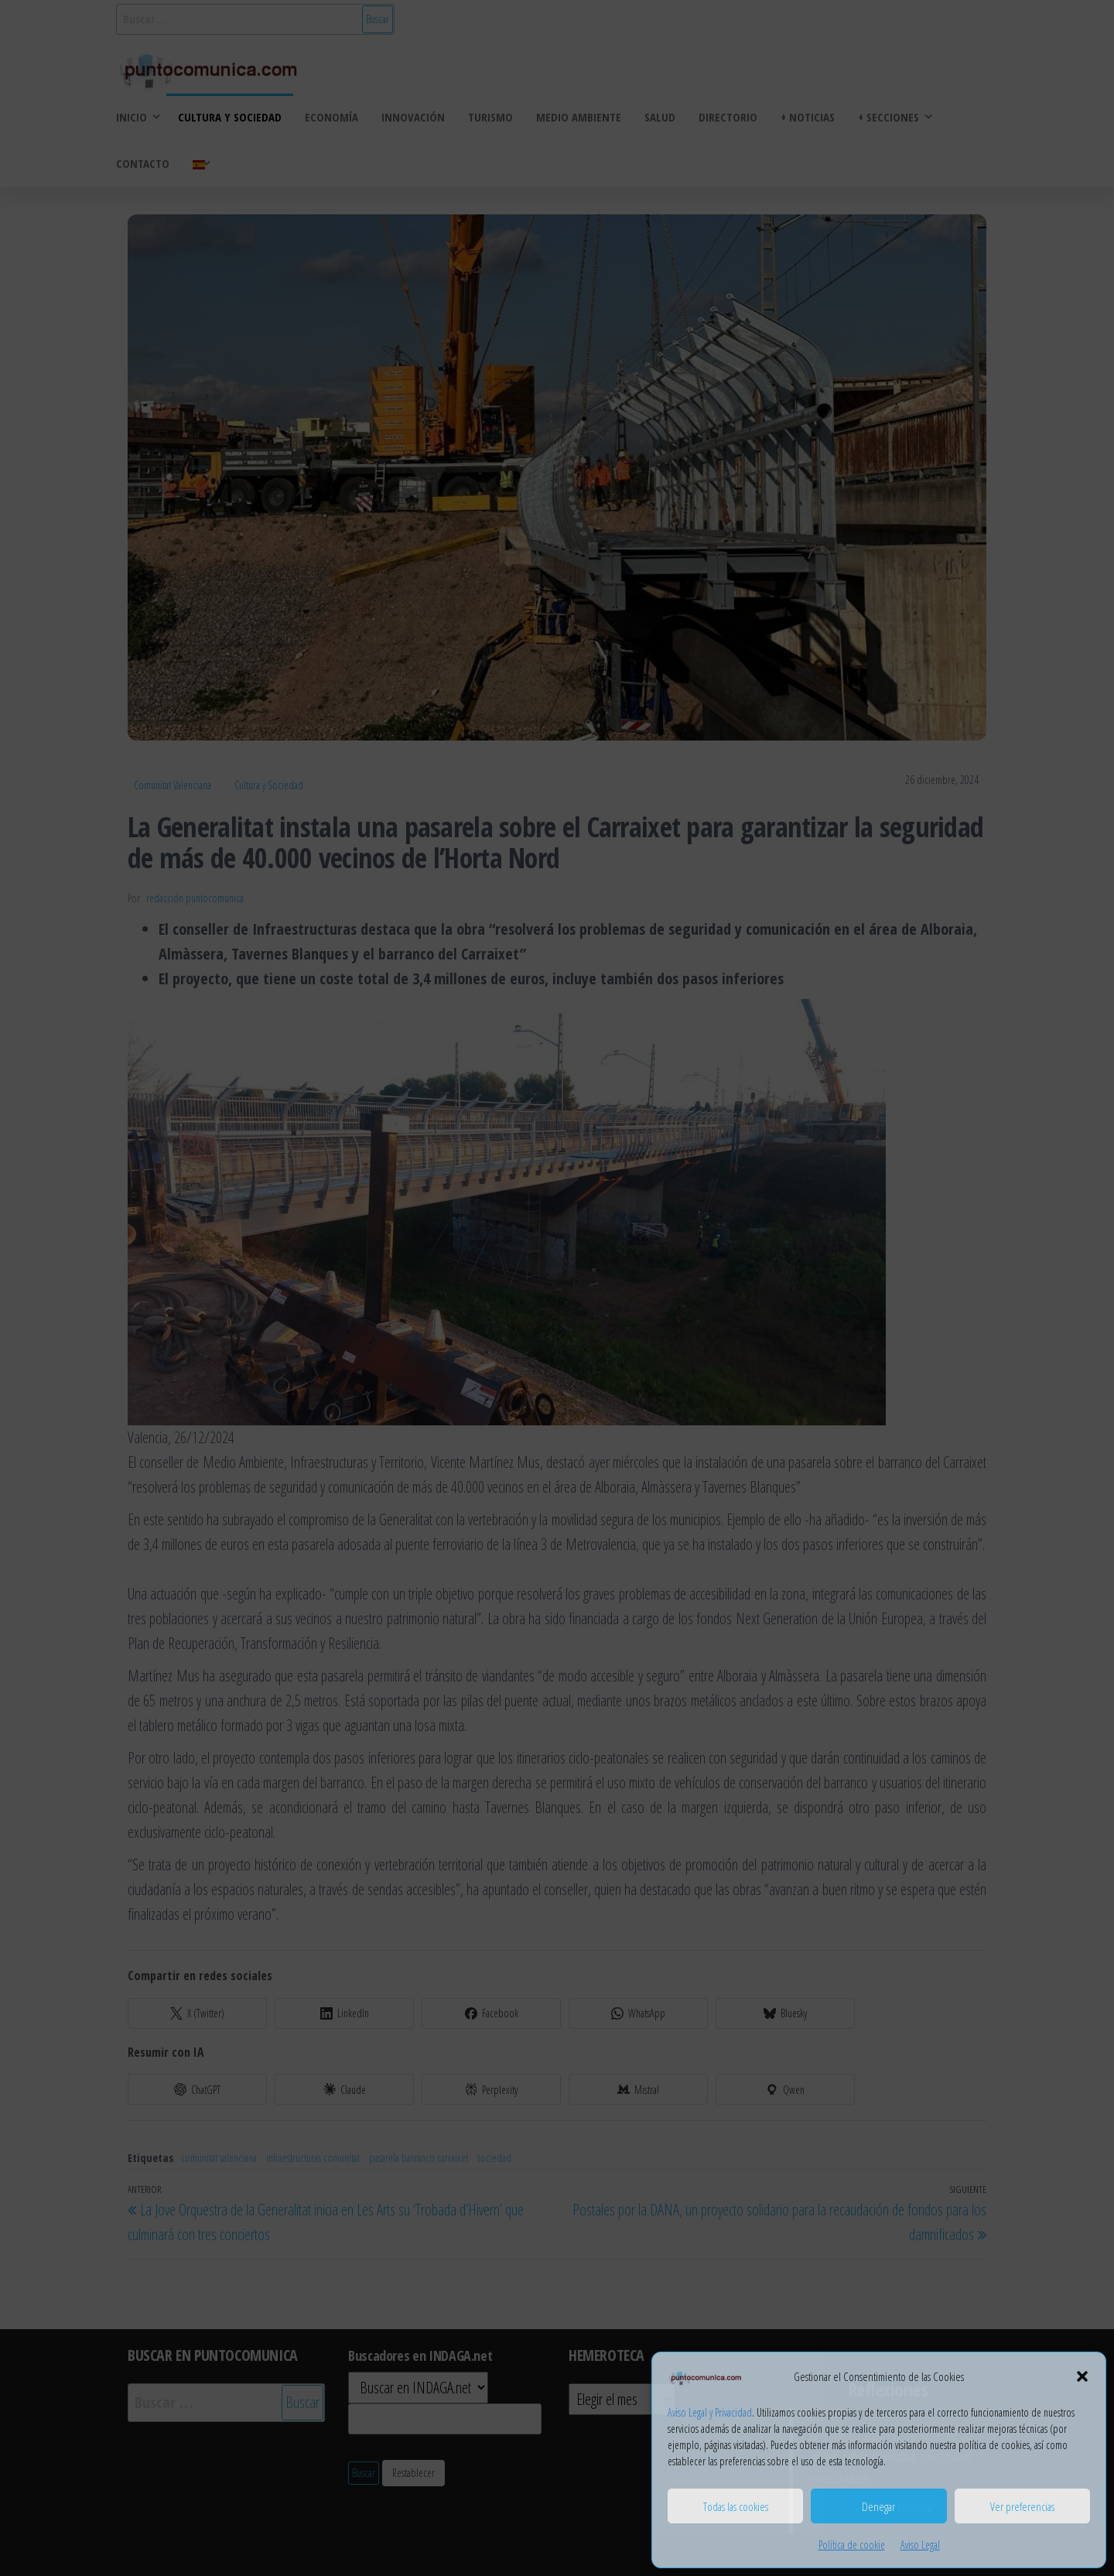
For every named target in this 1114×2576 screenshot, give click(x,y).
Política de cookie (851, 2544)
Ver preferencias (1022, 2506)
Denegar (878, 2506)
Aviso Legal (920, 2544)
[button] (1082, 2376)
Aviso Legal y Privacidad (710, 2412)
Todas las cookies (735, 2506)
